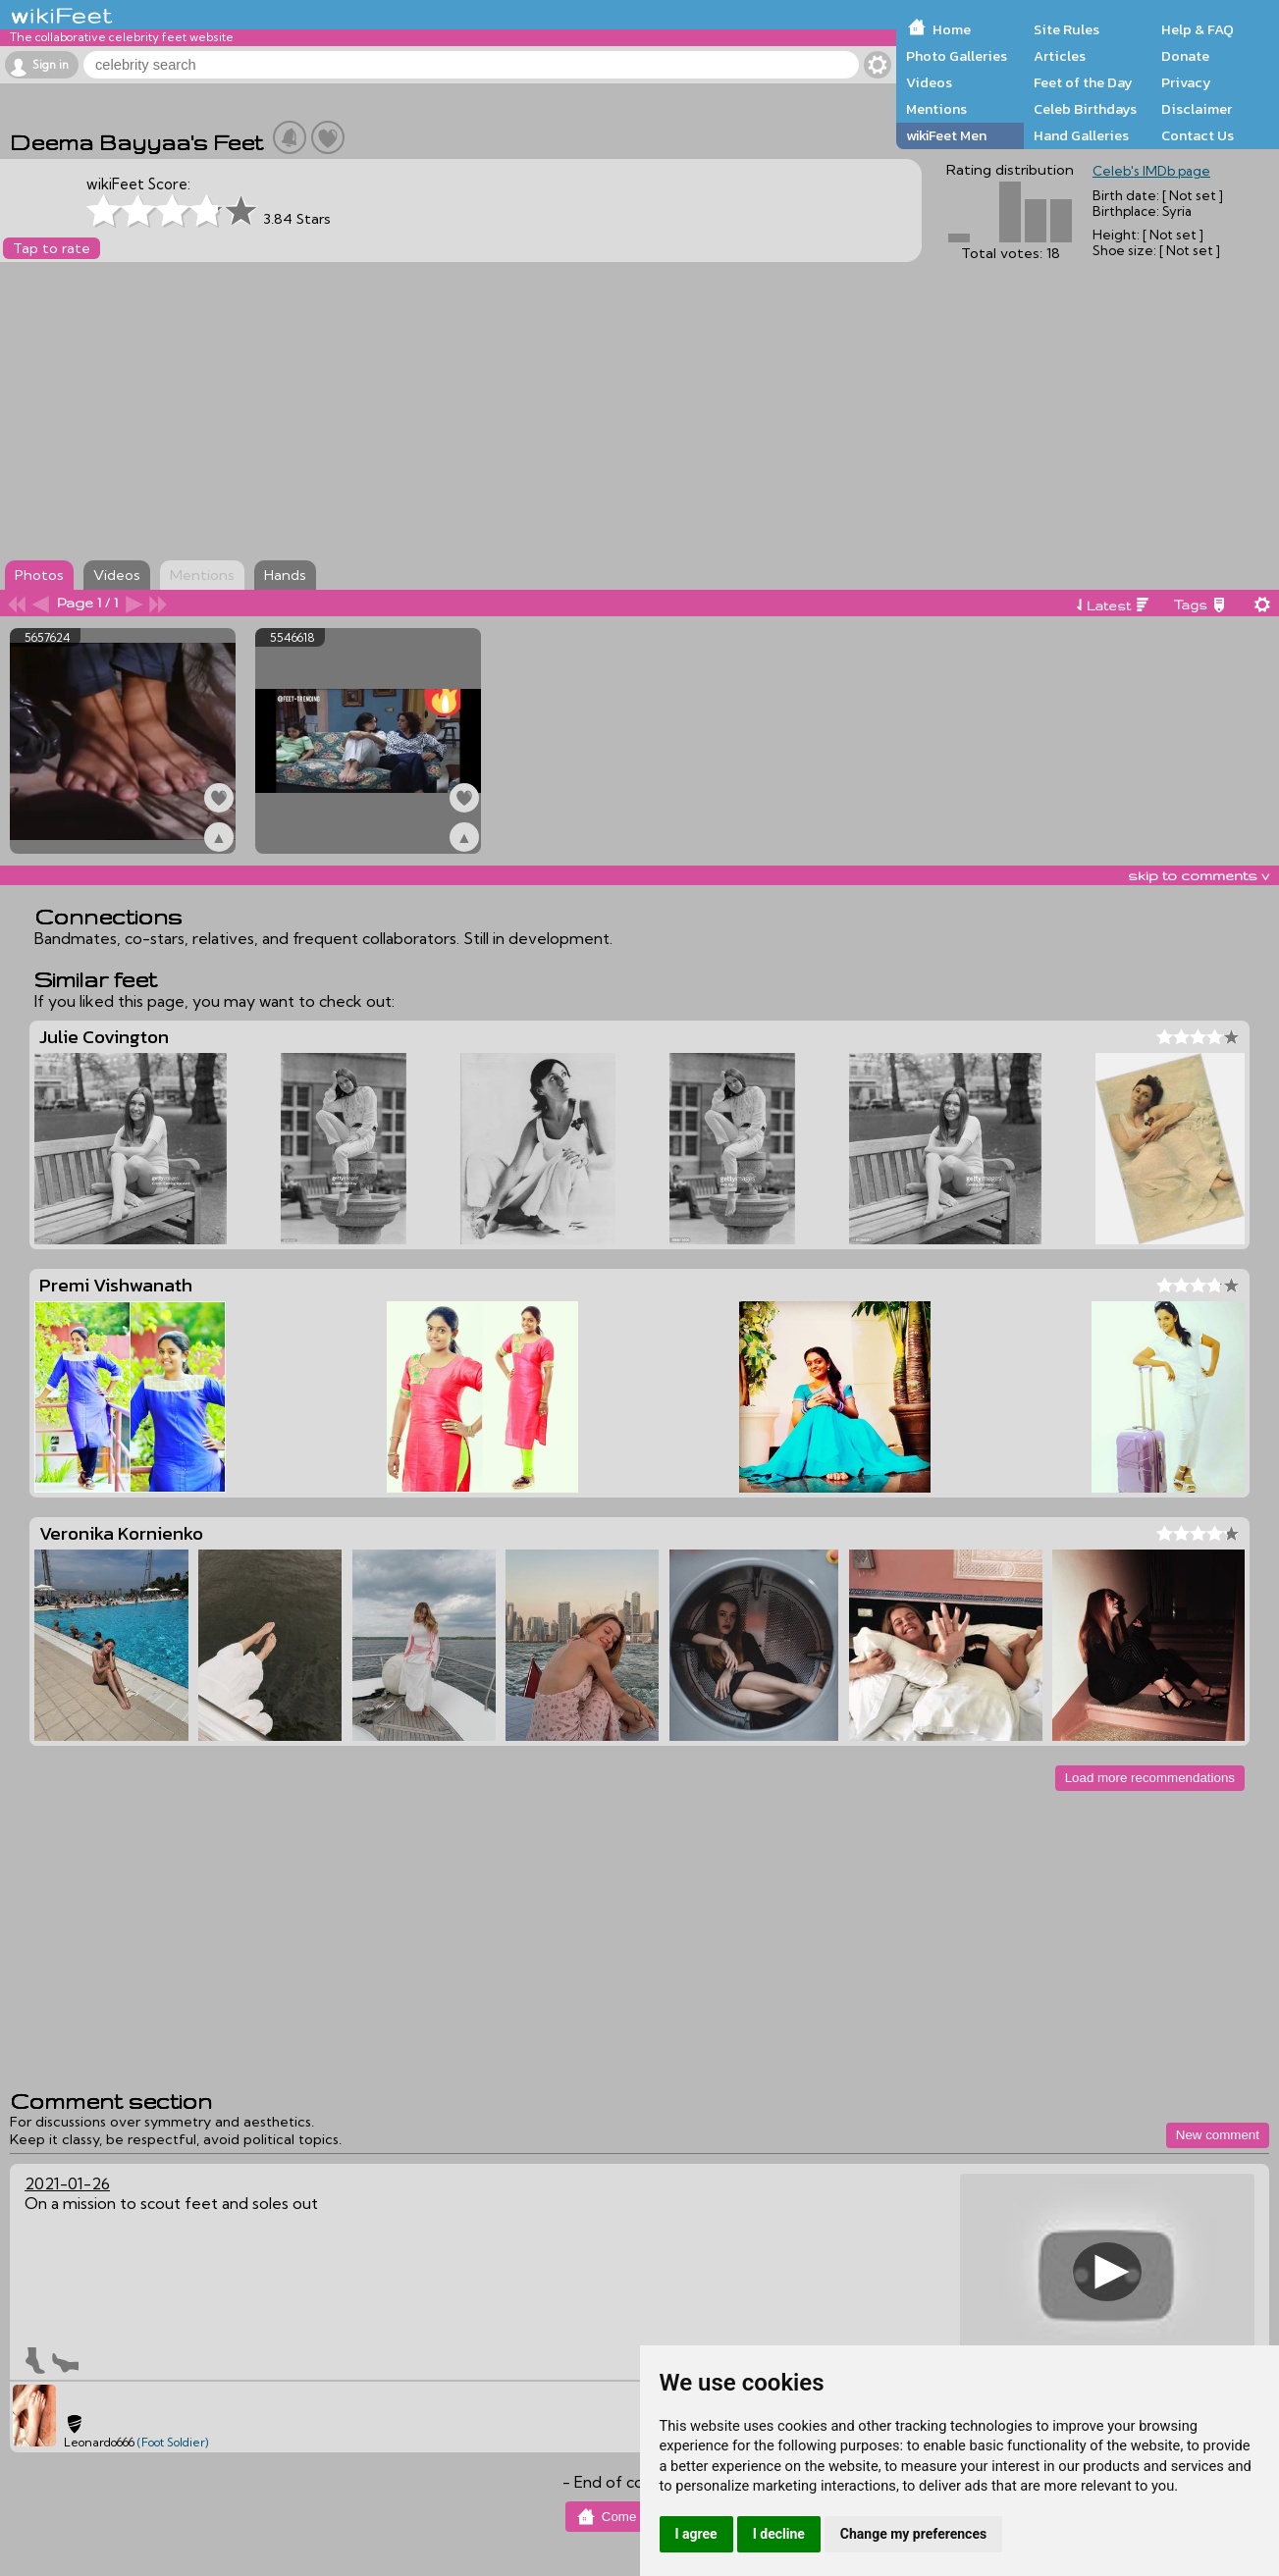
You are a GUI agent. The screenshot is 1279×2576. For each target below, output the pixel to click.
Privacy (1186, 82)
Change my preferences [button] (913, 2534)
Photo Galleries (956, 56)
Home (952, 29)
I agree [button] (696, 2534)
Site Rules (1066, 29)
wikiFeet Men (946, 135)
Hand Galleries (1081, 135)
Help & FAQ (1197, 29)
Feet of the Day (1083, 82)
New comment (1217, 2135)
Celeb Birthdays (1085, 109)
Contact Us (1197, 135)
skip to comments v (1198, 875)
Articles (1060, 56)
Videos (929, 82)
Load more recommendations (1150, 1777)
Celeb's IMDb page (1151, 171)
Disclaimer (1196, 109)
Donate (1185, 56)
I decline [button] (779, 2534)
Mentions (936, 109)
